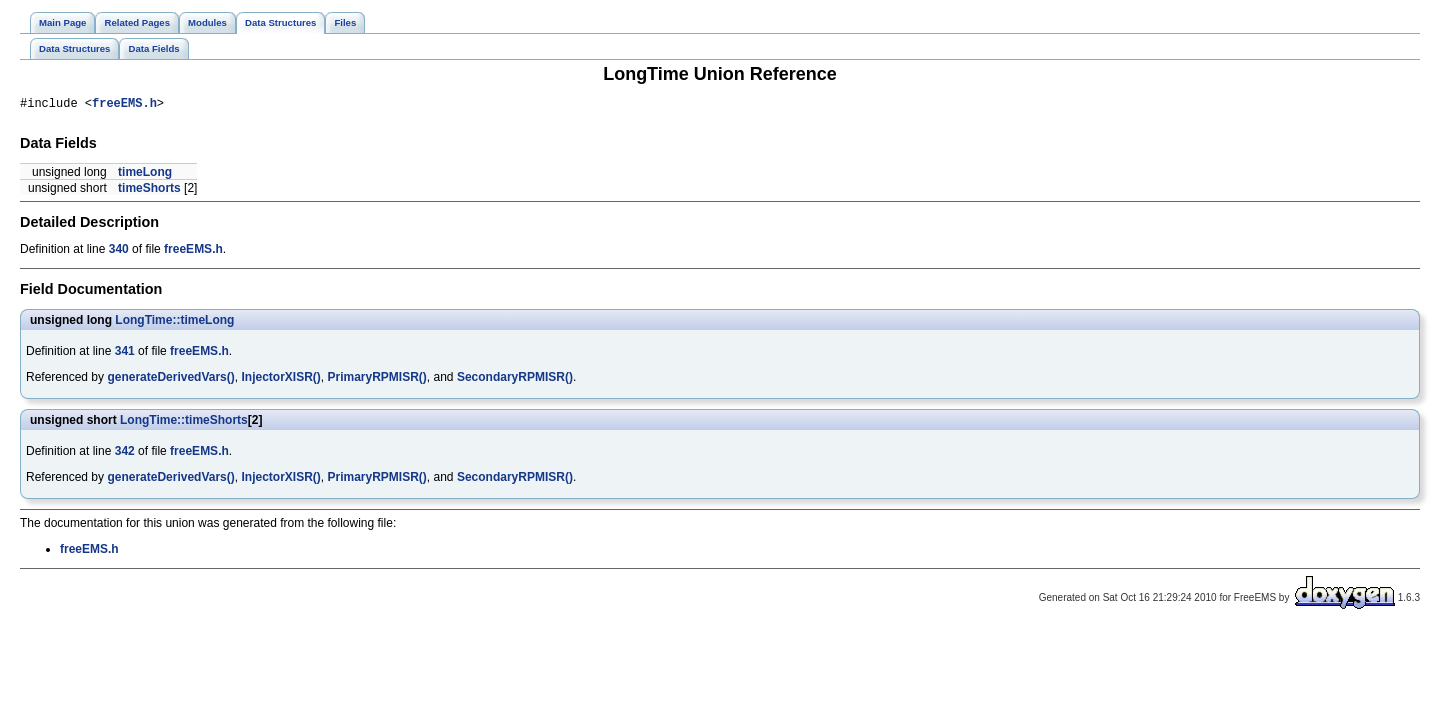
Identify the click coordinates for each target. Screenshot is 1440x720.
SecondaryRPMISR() (515, 380)
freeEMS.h (124, 105)
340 (119, 252)
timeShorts (149, 191)
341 (125, 354)
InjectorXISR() (280, 380)
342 (125, 454)
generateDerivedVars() (170, 380)
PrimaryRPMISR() (376, 380)
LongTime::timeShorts (184, 423)
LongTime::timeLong (174, 323)
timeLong (145, 175)
